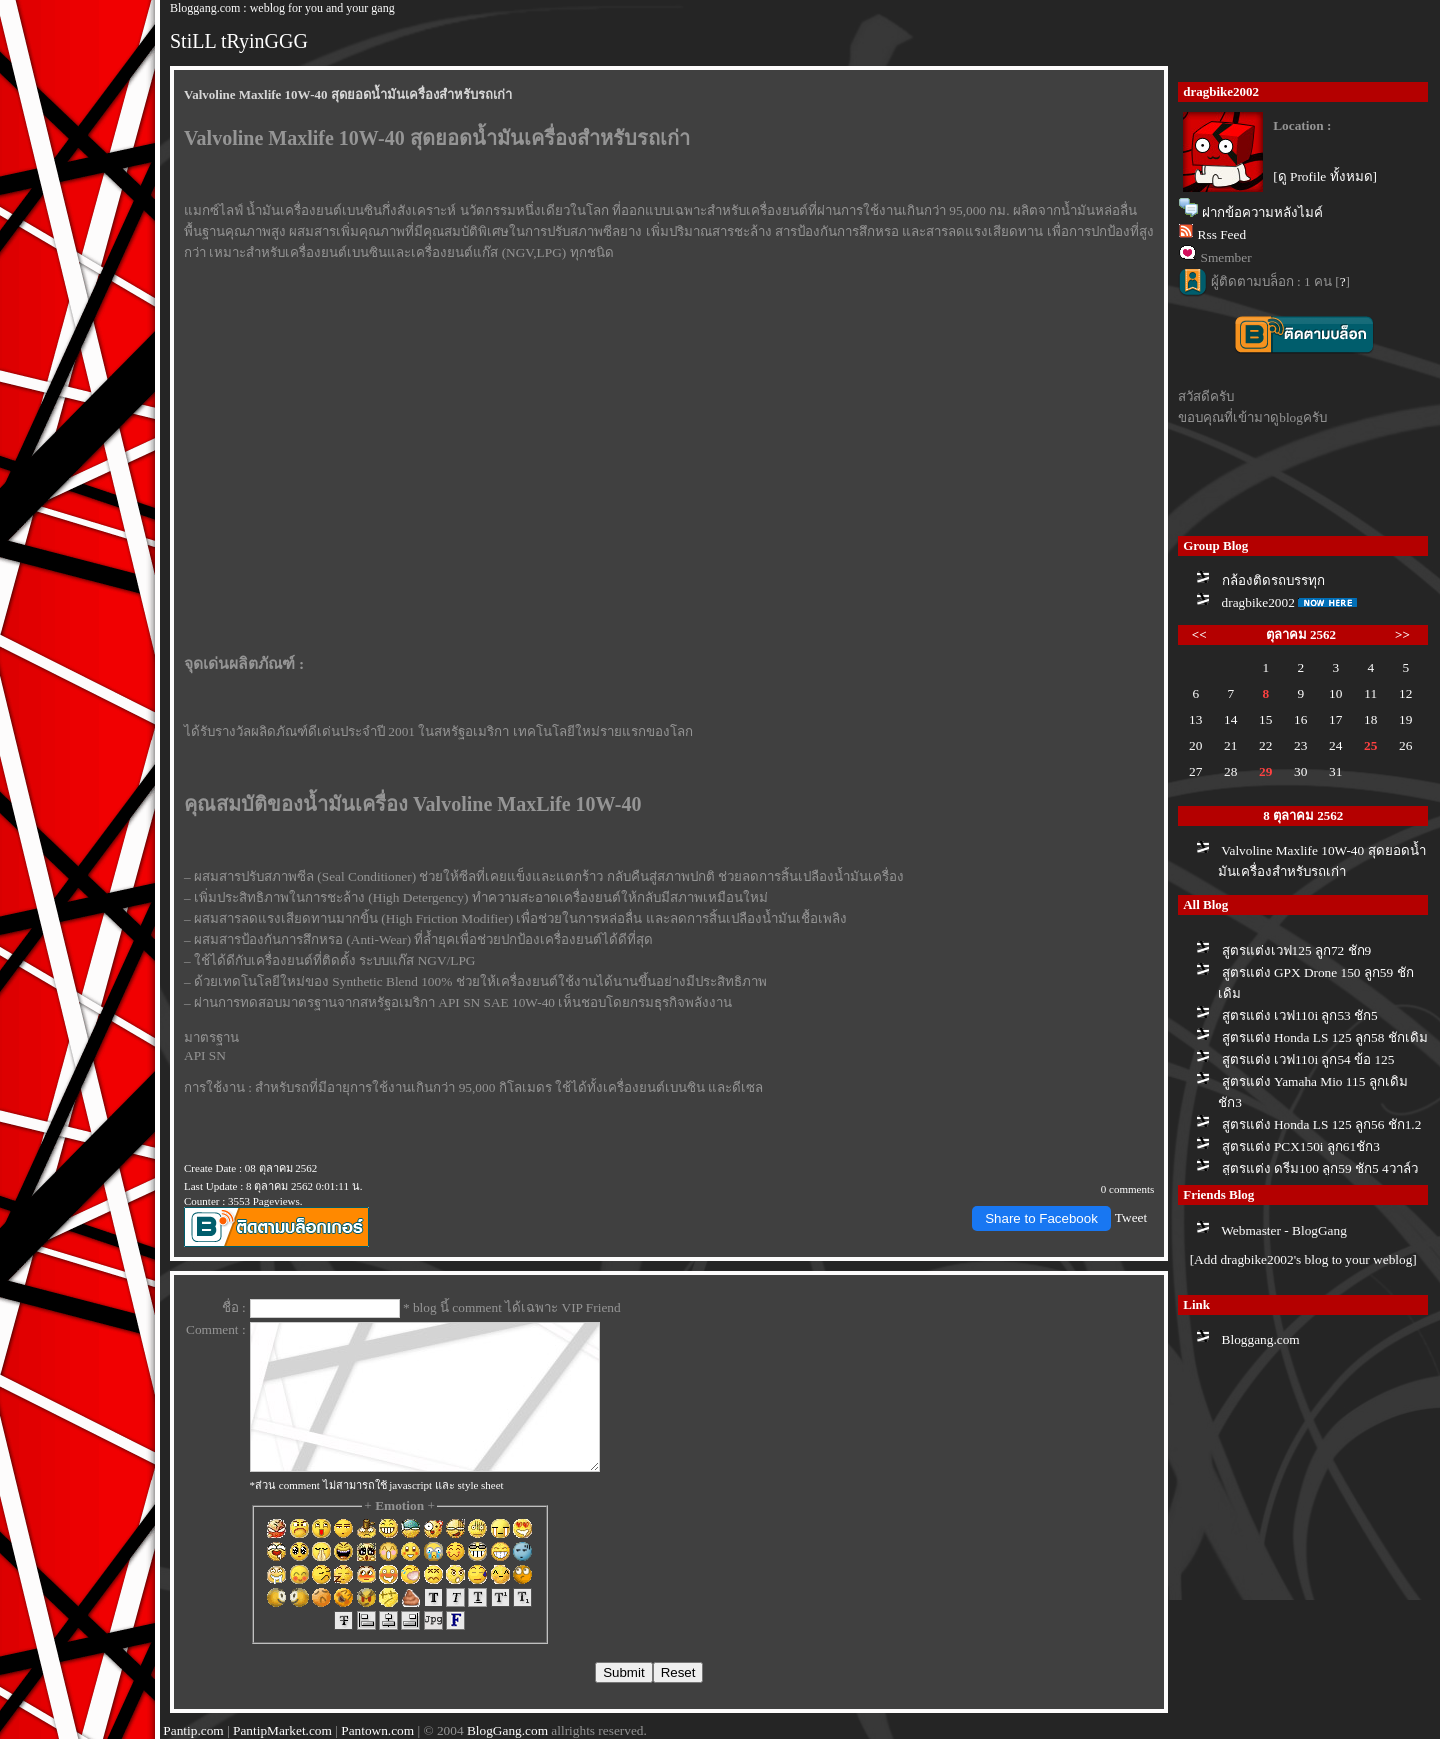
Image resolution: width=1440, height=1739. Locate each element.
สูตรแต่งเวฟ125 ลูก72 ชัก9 (1297, 950)
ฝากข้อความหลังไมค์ (1262, 212)
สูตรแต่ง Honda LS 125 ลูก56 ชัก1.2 (1322, 1124)
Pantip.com (193, 1730)
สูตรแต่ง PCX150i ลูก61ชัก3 (1301, 1146)
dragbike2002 (1258, 602)
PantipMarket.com (282, 1730)
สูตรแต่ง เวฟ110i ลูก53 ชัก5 (1300, 1015)
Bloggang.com (1261, 1339)
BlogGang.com (507, 1730)
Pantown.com (377, 1730)
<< (1199, 634)
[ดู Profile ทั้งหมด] (1325, 176)
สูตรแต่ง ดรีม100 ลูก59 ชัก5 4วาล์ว (1320, 1168)
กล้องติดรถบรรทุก (1273, 580)
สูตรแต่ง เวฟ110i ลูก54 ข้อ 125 (1308, 1059)
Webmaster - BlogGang (1284, 1230)
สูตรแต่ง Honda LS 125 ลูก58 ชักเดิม (1325, 1037)
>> (1402, 634)
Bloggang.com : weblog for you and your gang (282, 8)
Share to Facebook (1041, 1218)
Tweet (1131, 1217)
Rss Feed (1222, 234)
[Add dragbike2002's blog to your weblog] (1303, 1259)
